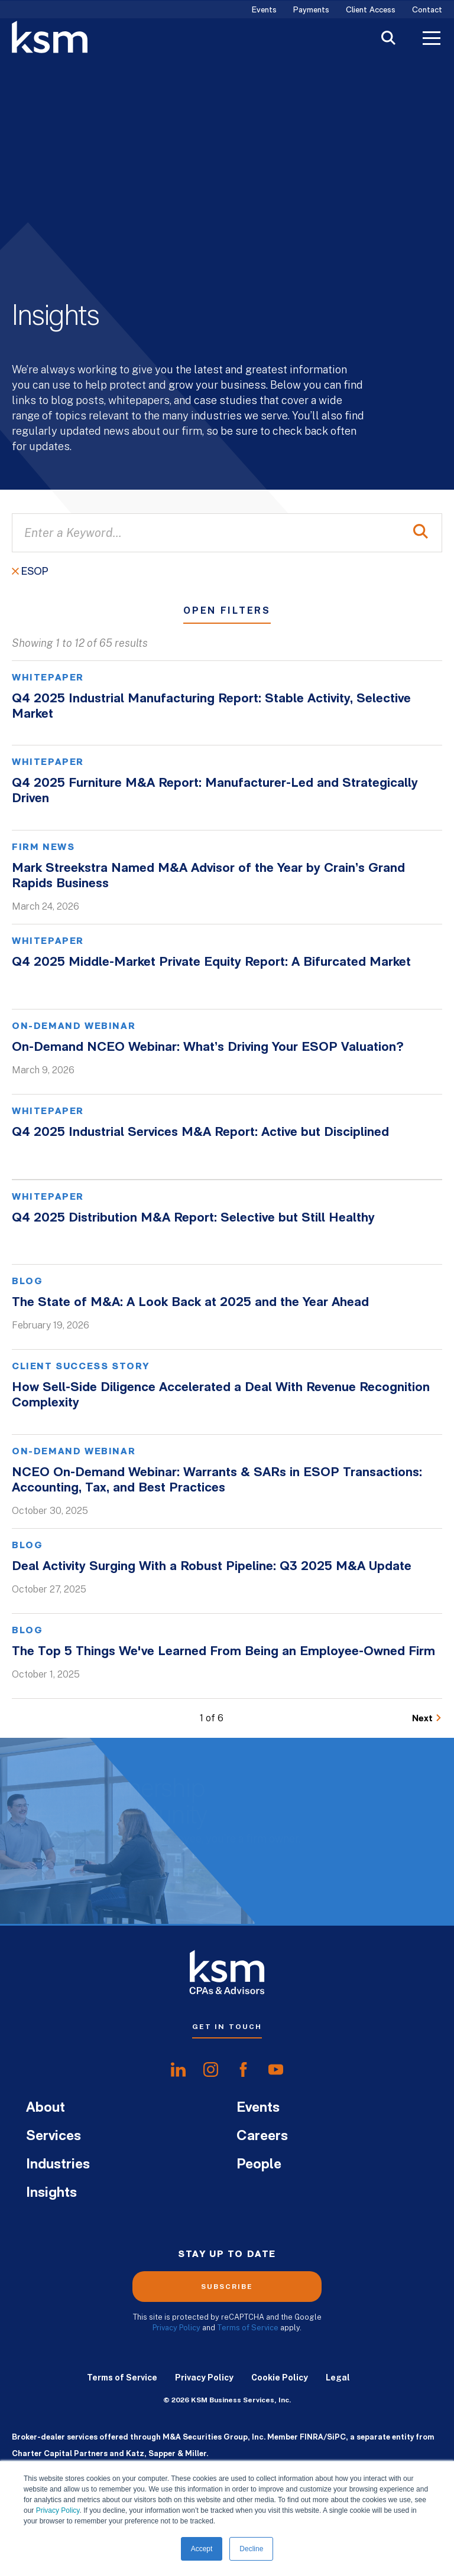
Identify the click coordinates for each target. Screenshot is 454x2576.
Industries (58, 2165)
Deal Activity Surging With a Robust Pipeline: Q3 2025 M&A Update (211, 1567)
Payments (311, 10)
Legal (338, 2377)
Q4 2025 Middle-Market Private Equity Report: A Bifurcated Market (211, 962)
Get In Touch (226, 2027)
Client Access (370, 10)
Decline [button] (251, 2549)
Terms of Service (247, 2327)
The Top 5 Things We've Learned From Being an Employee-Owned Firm (223, 1652)
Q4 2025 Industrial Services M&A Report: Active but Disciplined (200, 1132)
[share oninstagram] (210, 2069)
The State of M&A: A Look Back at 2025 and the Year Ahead (190, 1303)
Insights (51, 2193)
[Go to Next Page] (427, 1718)
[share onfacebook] (243, 2069)
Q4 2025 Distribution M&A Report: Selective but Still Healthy (193, 1218)
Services (53, 2136)
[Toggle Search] (388, 39)
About (45, 2108)
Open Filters (227, 611)
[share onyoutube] (275, 2069)
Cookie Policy (279, 2377)
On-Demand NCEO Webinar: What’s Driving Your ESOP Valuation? (208, 1047)
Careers (262, 2136)
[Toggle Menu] (431, 39)
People (258, 2165)
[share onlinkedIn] (178, 2069)
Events (264, 10)
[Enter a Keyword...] (227, 532)
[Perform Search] (420, 533)
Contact (427, 10)
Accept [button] (202, 2549)
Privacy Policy (58, 2510)
